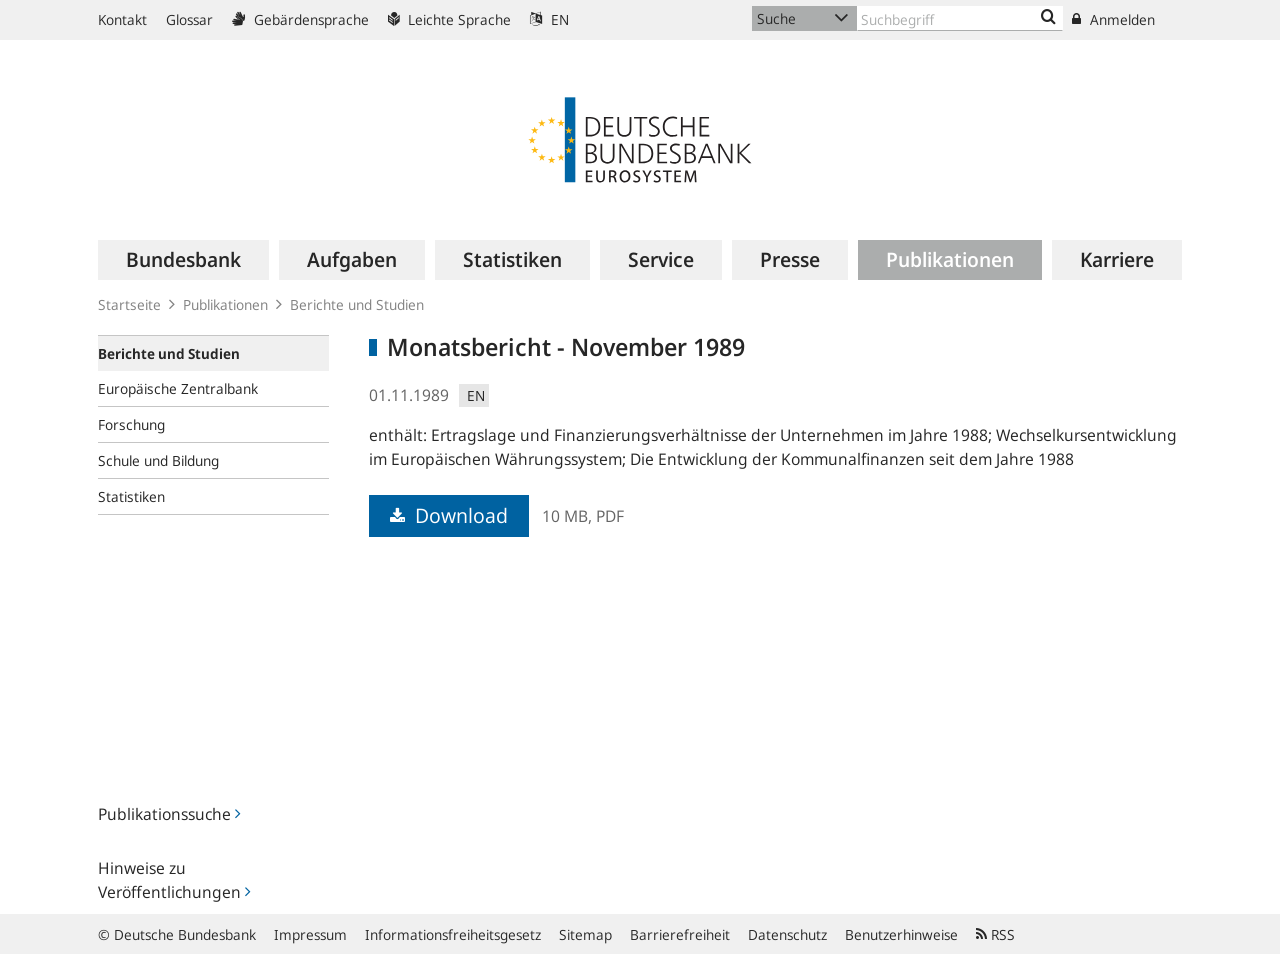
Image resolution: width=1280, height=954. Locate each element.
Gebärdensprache (300, 19)
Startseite (129, 304)
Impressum (310, 934)
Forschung (131, 424)
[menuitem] (183, 260)
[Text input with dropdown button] (960, 18)
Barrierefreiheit (680, 934)
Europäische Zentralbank (178, 388)
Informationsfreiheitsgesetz (453, 934)
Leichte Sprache (449, 19)
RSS (995, 934)
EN (549, 19)
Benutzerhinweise (901, 934)
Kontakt (122, 19)
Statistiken (131, 496)
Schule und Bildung (158, 460)
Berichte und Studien (357, 304)
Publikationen (225, 304)
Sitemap (585, 934)
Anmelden (1113, 19)
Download (449, 515)
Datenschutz (787, 934)
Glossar (189, 19)
